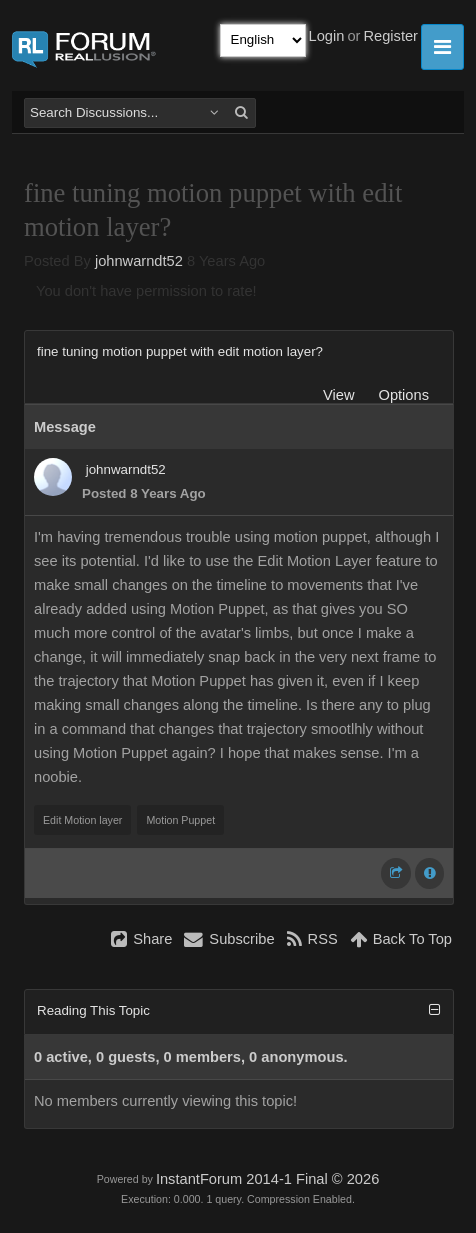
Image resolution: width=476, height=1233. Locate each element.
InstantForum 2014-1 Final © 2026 (267, 1179)
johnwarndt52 (139, 261)
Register (390, 36)
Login (327, 36)
